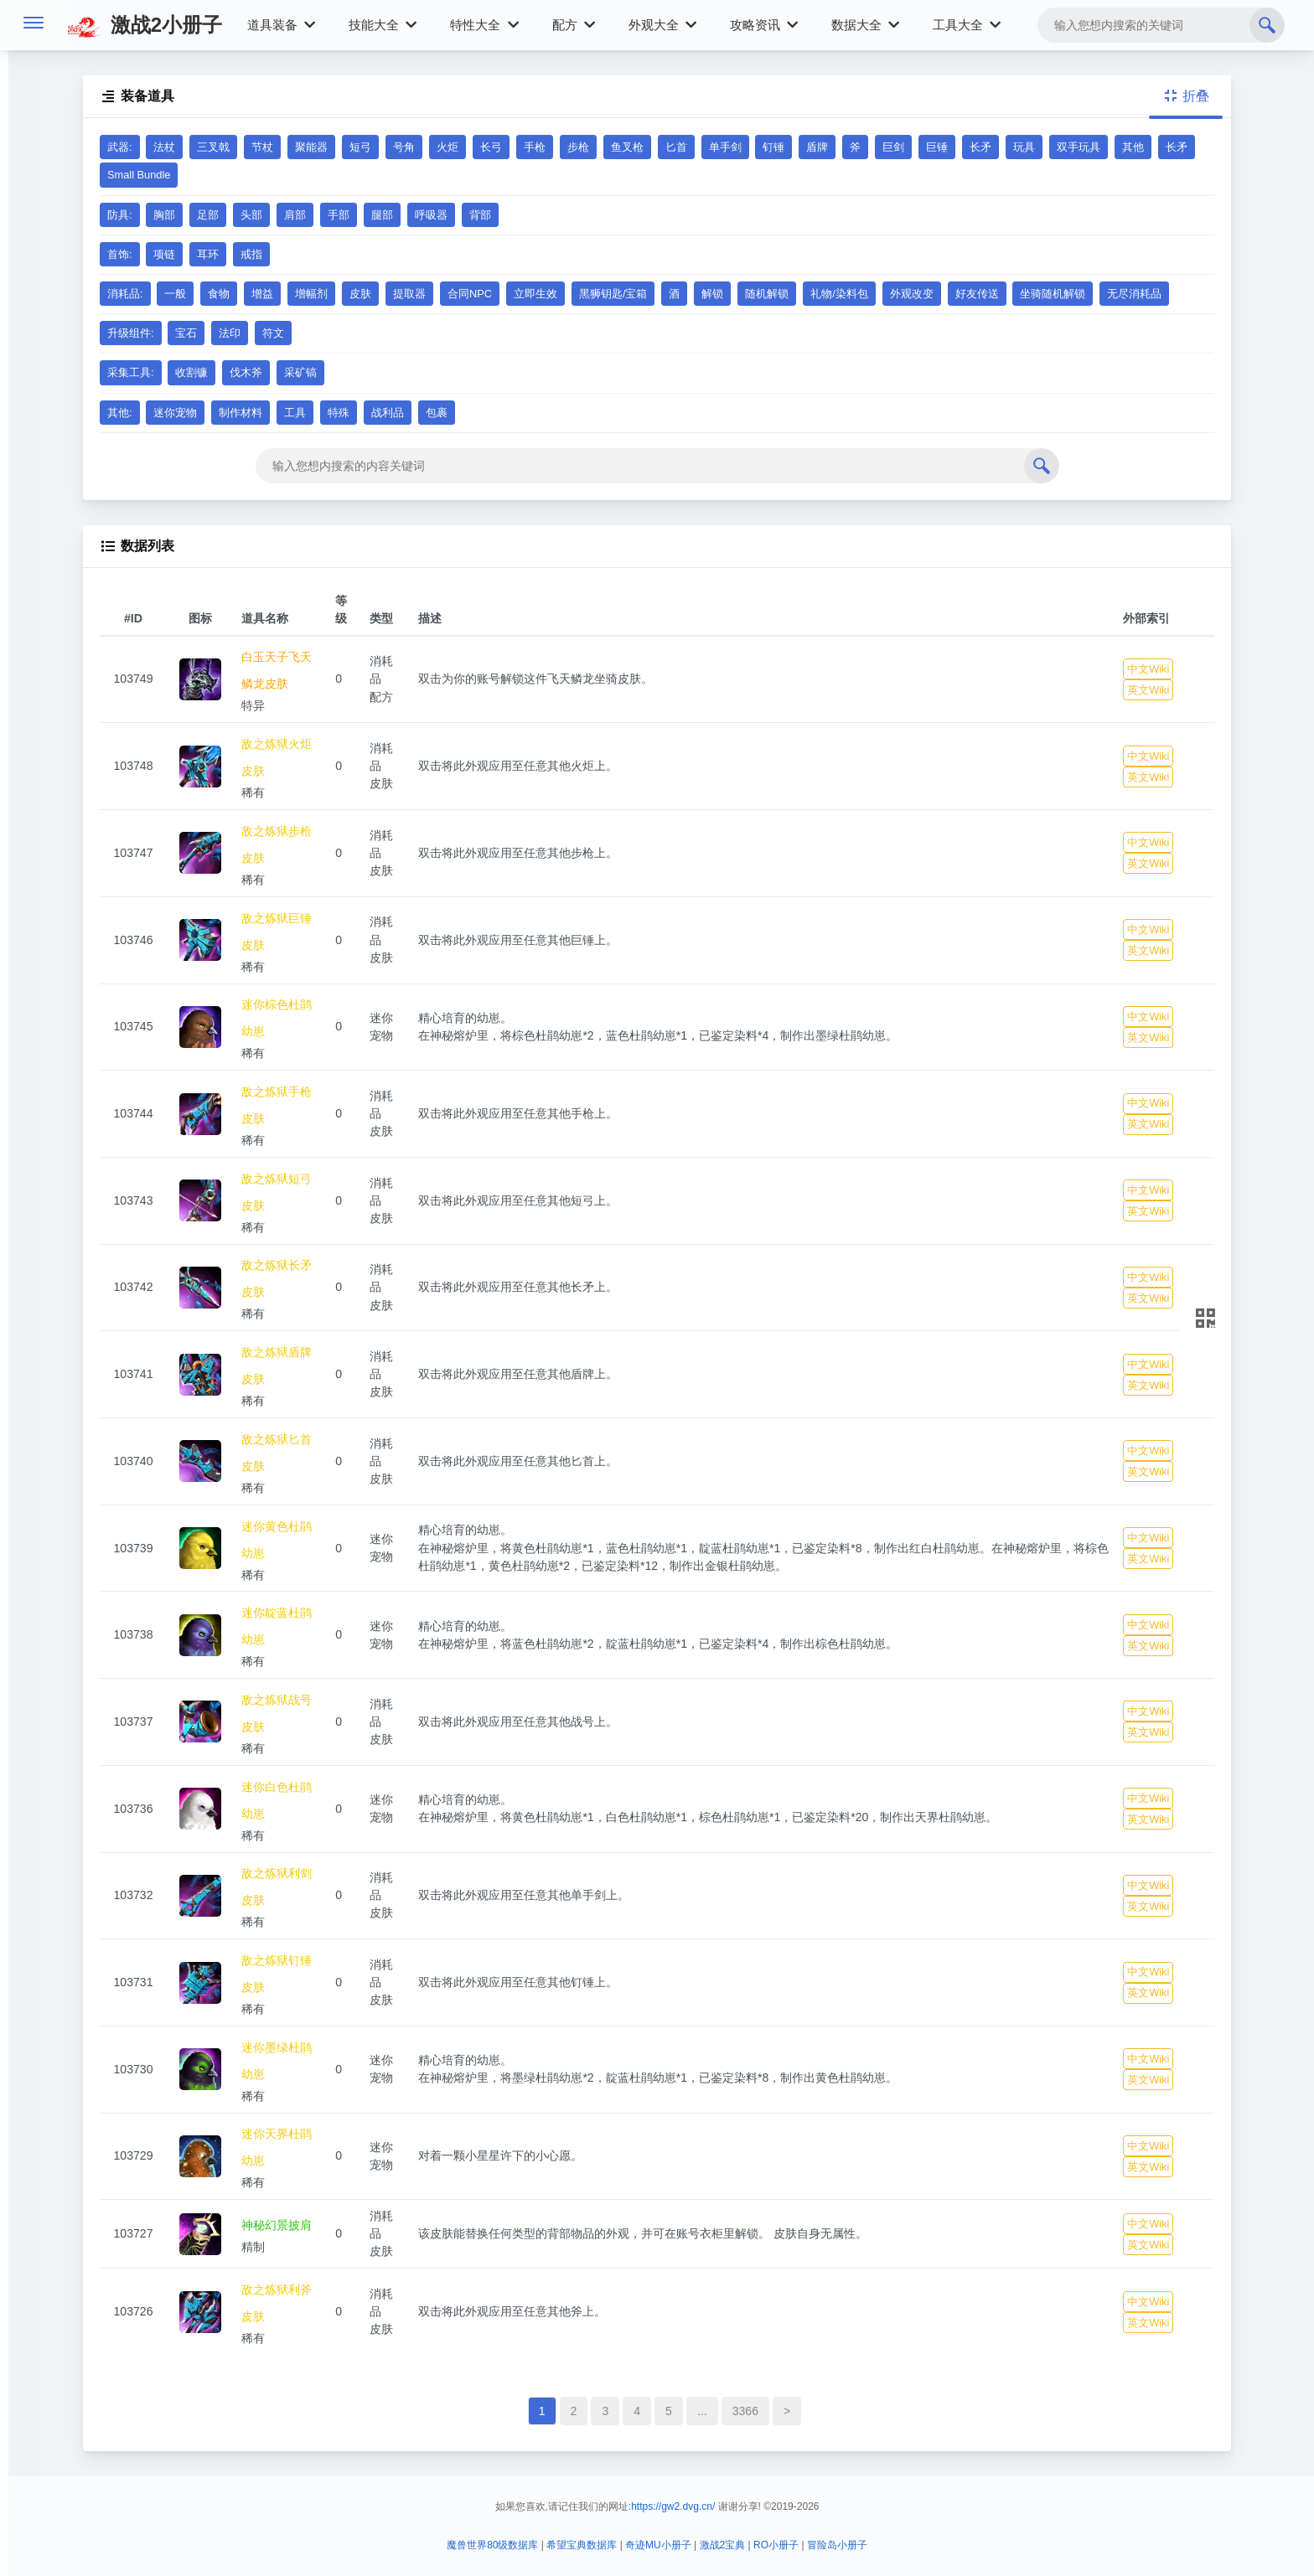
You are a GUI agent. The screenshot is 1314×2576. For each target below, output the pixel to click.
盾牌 (817, 147)
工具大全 (967, 25)
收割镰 (191, 372)
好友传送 (977, 293)
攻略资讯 (764, 25)
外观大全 (662, 25)
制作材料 (240, 412)
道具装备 (281, 25)
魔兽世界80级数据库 (492, 2545)
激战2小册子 (144, 24)
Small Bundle (138, 174)
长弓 (491, 147)
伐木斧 (246, 372)
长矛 (980, 147)
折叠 (1185, 96)
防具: (119, 215)
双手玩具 (1078, 147)
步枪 (578, 147)
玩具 (1024, 147)
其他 (1133, 147)
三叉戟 (213, 147)
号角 (404, 147)
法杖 (164, 147)
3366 (745, 2411)
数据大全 (865, 25)
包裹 (436, 412)
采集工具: (130, 372)
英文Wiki (1148, 690)
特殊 (338, 412)
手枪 (535, 147)
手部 (338, 215)
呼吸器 (431, 215)
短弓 (360, 147)
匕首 (676, 147)
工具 (295, 412)
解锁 (712, 293)
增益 (262, 293)
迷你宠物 (175, 412)
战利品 (387, 412)
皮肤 (360, 293)
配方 (573, 25)
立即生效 (535, 293)
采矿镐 (300, 372)
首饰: (119, 254)
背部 (480, 215)
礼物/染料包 (839, 293)
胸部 (164, 215)
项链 (164, 254)
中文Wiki (1148, 669)
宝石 (186, 333)
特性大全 (484, 25)
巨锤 (937, 147)
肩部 (295, 215)
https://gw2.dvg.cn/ (673, 2506)
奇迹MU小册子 (658, 2545)
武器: (119, 147)
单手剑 (725, 147)
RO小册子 (776, 2545)
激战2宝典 (723, 2545)
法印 (230, 333)
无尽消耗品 (1134, 293)
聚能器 (311, 147)
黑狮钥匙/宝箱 (613, 293)
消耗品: (125, 293)
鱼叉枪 (627, 147)
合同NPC (469, 293)
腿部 (382, 215)
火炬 (447, 147)
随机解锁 (767, 293)
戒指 (251, 254)
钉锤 (773, 147)
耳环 (208, 254)
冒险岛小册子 (837, 2545)
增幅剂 (311, 293)
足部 (208, 215)
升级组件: (130, 333)
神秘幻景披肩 (276, 2225)
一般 (175, 293)
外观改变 (912, 293)
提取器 (409, 293)
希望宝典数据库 (581, 2545)
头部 (251, 215)
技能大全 (382, 25)
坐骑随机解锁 (1052, 293)
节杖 (262, 147)
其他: (119, 412)
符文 (273, 333)
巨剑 (893, 147)
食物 (219, 293)
